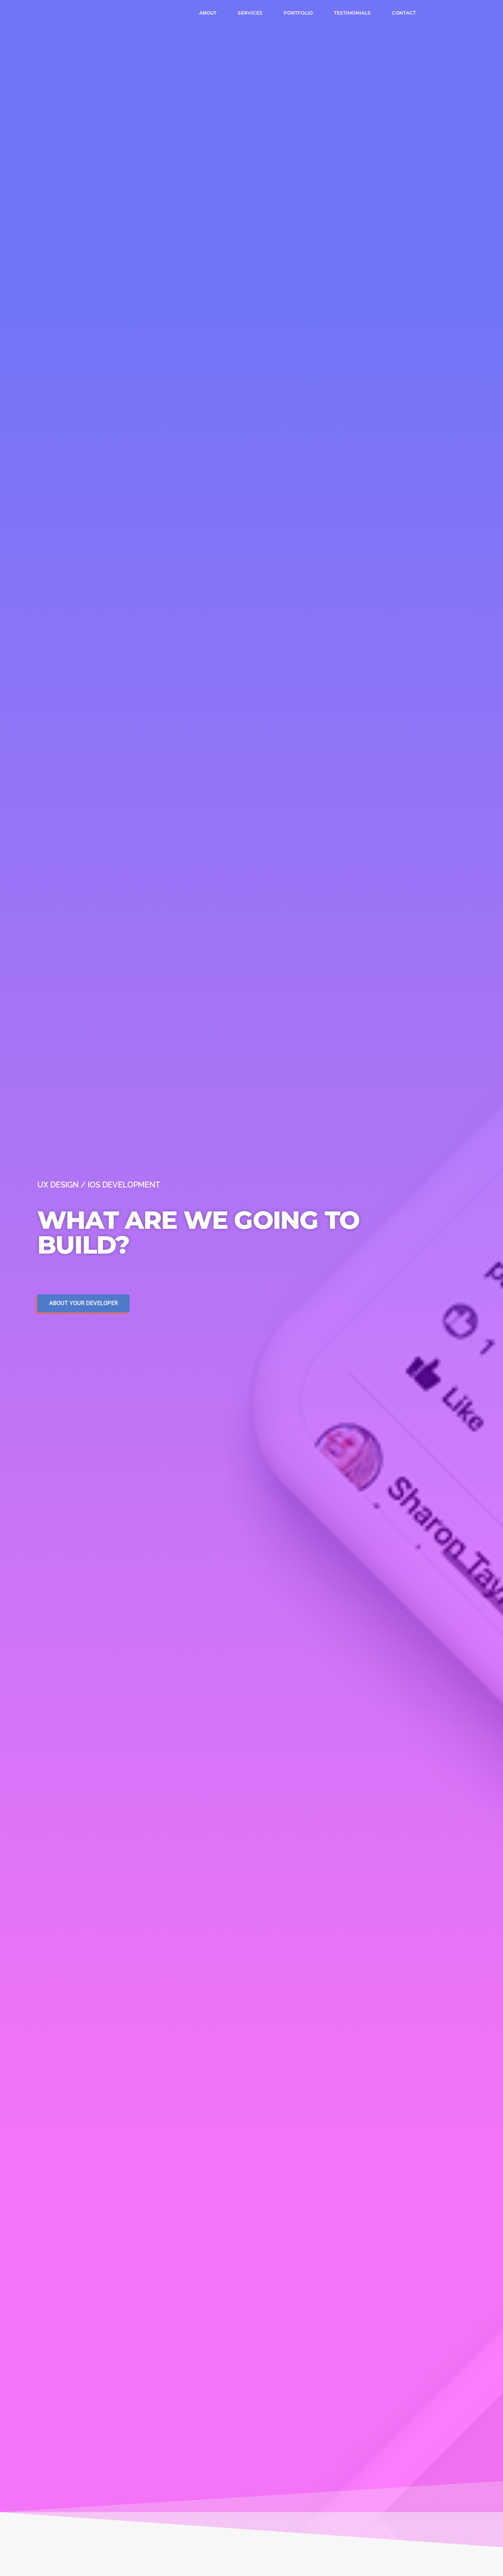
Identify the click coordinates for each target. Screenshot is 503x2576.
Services (250, 13)
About (208, 13)
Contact (404, 13)
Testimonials (352, 13)
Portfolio (298, 13)
